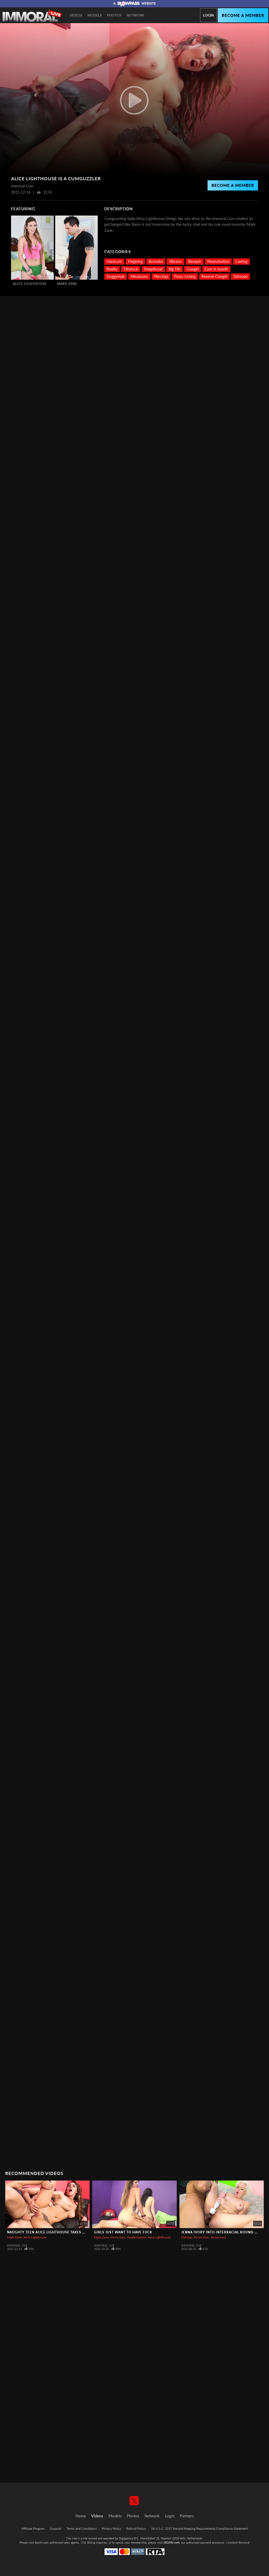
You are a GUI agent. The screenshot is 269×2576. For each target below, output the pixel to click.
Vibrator (175, 261)
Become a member (243, 15)
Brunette (156, 261)
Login (208, 15)
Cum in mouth (216, 269)
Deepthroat (153, 269)
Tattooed (240, 276)
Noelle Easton (136, 2237)
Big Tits (174, 269)
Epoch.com (42, 2542)
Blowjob (194, 261)
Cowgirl (193, 269)
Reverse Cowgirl (214, 276)
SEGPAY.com (171, 2542)
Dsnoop (186, 2237)
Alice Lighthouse (30, 284)
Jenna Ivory (218, 2237)
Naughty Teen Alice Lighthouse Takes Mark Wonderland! (63, 2232)
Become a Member (232, 185)
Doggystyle (116, 276)
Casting (241, 261)
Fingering (135, 261)
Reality (112, 269)
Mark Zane (67, 284)
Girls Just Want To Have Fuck (123, 2232)
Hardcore (114, 261)
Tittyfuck (130, 269)
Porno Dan (117, 2237)
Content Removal (238, 2542)
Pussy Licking (184, 276)
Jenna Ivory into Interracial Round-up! (221, 2232)
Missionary (139, 276)
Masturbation (218, 261)
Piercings (161, 276)
